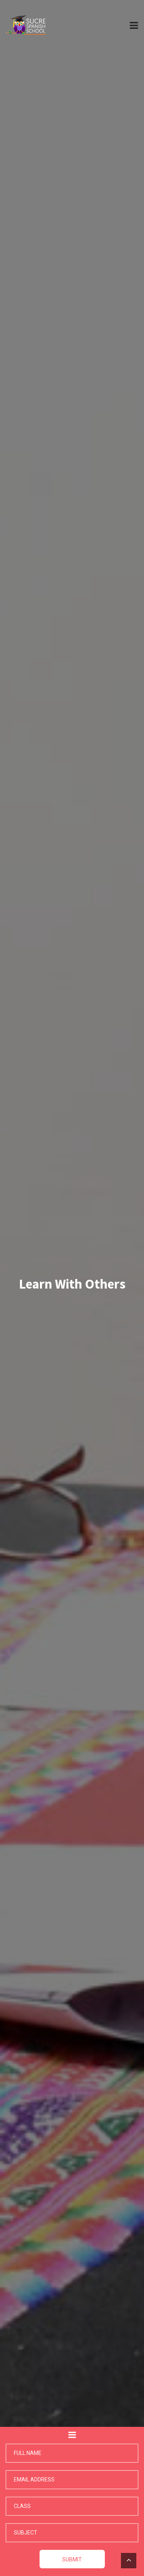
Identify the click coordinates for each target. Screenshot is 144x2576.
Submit (72, 2559)
